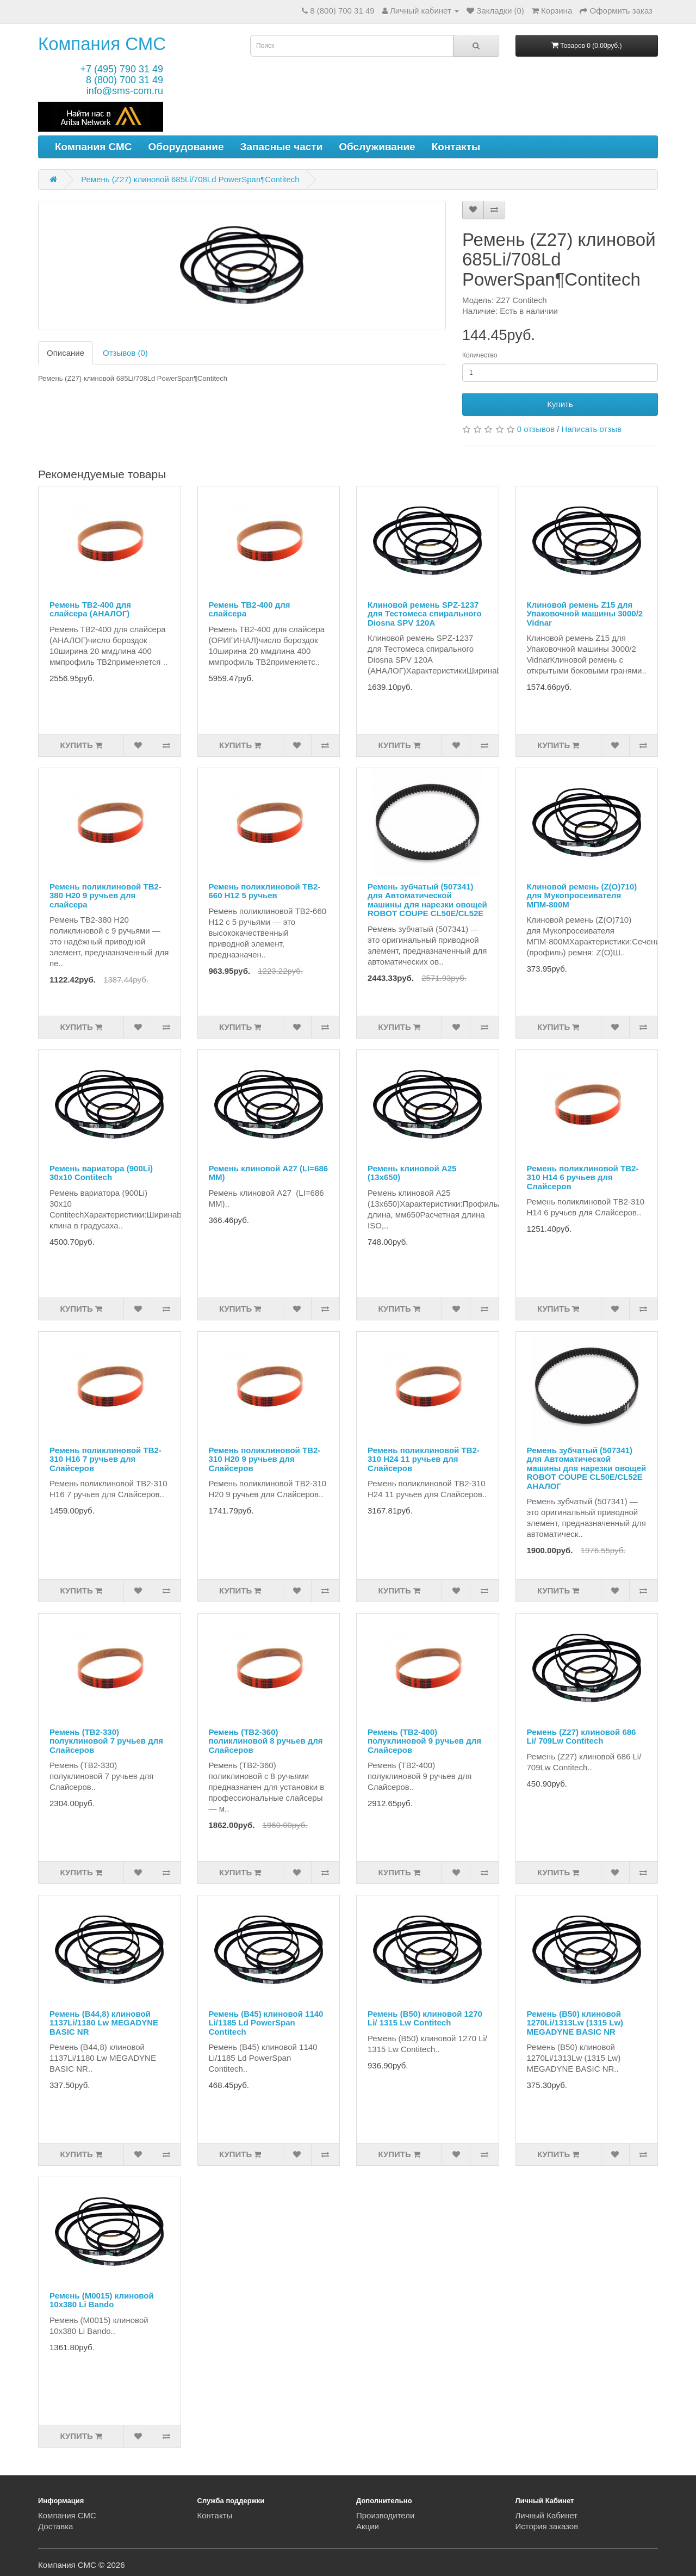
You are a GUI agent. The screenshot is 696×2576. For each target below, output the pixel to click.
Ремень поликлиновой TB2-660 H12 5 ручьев (265, 891)
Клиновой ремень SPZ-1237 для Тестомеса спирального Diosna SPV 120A (425, 613)
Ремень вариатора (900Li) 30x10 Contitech (101, 1173)
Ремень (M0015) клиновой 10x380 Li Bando (101, 2300)
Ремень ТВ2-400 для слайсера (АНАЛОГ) (90, 609)
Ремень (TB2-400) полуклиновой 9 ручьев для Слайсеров (424, 1741)
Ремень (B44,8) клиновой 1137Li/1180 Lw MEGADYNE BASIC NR (103, 2022)
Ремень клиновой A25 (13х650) (412, 1173)
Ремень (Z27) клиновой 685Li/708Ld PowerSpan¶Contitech (190, 179)
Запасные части (281, 146)
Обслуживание (377, 146)
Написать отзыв (592, 429)
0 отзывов (536, 429)
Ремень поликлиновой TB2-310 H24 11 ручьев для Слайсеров (424, 1459)
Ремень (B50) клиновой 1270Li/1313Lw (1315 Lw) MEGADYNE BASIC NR (575, 2022)
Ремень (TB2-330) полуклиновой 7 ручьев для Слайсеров (106, 1741)
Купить (560, 404)
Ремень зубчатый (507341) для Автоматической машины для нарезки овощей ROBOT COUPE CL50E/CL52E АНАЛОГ (587, 1468)
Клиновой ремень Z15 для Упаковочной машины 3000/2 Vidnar (585, 613)
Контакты (456, 146)
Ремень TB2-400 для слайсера (249, 609)
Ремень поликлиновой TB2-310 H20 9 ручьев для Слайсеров (265, 1459)
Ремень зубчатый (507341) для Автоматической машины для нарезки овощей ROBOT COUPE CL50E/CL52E (427, 900)
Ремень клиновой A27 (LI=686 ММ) (268, 1173)
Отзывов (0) (125, 352)
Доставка (55, 2526)
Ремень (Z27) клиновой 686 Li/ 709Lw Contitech (581, 1736)
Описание (65, 352)
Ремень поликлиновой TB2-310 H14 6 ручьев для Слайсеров (583, 1177)
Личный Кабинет (546, 2515)
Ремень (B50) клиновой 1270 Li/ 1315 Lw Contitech (425, 2018)
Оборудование (186, 146)
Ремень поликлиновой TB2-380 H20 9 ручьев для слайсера (105, 895)
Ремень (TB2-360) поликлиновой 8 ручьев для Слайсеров (266, 1741)
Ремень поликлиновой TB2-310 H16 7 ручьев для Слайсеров (105, 1459)
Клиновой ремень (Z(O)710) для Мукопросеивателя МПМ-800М (582, 895)
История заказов (547, 2526)
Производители (385, 2515)
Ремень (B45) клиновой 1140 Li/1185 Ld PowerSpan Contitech (266, 2022)
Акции (367, 2526)
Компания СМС (102, 44)
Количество (479, 355)
